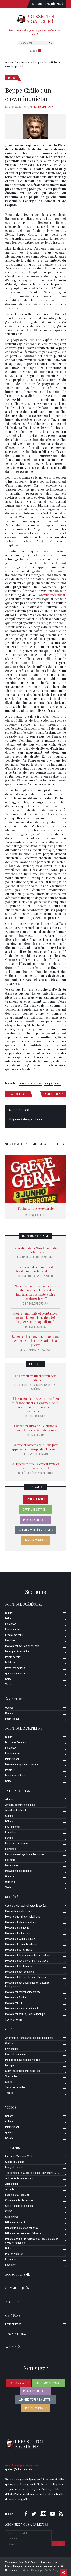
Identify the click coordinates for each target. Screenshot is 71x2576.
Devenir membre (34, 1540)
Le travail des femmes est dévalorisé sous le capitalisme (35, 1269)
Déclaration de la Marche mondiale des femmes (35, 1250)
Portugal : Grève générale (35, 1208)
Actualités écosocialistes (19, 2178)
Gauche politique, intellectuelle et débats (27, 1905)
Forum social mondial (17, 1843)
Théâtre (9, 2092)
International (35, 1236)
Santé (8, 1679)
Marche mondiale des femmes (37, 1257)
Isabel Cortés (37, 1326)
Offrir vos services (35, 1509)
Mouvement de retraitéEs (18, 1949)
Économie (13, 1699)
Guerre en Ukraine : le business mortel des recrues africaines (35, 1428)
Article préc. (18, 1094)
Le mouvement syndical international (25, 1854)
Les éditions (15, 2334)
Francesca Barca (37, 1454)
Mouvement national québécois (22, 2008)
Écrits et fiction (13, 2324)
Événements (12, 2048)
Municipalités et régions (18, 1651)
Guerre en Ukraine (14, 2161)
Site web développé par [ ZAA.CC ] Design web (43, 2570)
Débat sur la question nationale (22, 2227)
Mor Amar (37, 1435)
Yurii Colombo (37, 1416)
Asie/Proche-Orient (15, 1810)
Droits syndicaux (14, 2253)
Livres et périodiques (16, 2054)
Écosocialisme (17, 2274)
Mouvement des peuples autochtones (25, 1977)
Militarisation (12, 1865)
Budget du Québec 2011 (17, 2194)
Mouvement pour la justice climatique (25, 2014)
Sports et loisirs (13, 2019)
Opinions (10, 1881)
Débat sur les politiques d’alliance (23, 2233)
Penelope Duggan (37, 1303)
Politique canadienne (23, 1728)
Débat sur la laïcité (15, 2222)
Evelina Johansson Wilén (37, 1276)
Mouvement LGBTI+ (15, 2003)
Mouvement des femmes (18, 1870)
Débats (9, 1618)
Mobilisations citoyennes (18, 1911)
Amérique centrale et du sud (20, 1804)
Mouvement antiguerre (17, 1927)
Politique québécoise (23, 1604)
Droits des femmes (15, 1742)
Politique (10, 1662)
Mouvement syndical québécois (22, 1646)
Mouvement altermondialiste (20, 1922)
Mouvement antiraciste (17, 1933)
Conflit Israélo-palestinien (19, 2205)
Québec (9, 1707)
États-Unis (10, 1832)
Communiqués (17, 2288)
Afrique (9, 1799)
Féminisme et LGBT (15, 1634)
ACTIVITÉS (13, 2347)
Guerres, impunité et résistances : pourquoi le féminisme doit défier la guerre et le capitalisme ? (35, 1317)
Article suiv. (54, 1094)
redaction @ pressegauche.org (23, 2465)
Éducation (10, 1623)
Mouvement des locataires (19, 1971)
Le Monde (10, 1848)
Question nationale (15, 1673)
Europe (11, 77)
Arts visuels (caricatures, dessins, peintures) (29, 2037)
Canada (9, 1713)
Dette (8, 2248)
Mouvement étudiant (16, 1997)
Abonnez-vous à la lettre (35, 1530)
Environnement (13, 1629)
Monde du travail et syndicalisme (22, 1916)
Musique (9, 2065)
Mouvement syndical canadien (21, 1764)
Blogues (12, 2302)
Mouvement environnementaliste (23, 1992)
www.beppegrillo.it (52, 595)
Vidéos (10, 2107)
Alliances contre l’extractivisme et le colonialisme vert (35, 1466)
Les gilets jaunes (14, 2167)
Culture (9, 1612)
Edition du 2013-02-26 (30, 1083)
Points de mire (13, 1657)
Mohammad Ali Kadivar (37, 1349)
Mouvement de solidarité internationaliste (27, 1955)
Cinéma (9, 2043)
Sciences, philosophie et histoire (23, 2070)
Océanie (9, 1876)
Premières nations (15, 1668)
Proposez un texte (34, 1519)
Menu (35, 50)
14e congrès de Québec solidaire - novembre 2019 (32, 2172)
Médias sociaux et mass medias (22, 2059)
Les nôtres (11, 1640)
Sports (8, 2081)
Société (11, 1897)
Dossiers (12, 2148)
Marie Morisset (43, 107)
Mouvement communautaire (20, 1938)
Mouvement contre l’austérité (21, 1944)
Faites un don (35, 1499)
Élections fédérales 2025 (18, 2156)
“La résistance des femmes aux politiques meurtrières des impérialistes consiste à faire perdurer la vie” (36, 1292)
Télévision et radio (15, 2087)
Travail (8, 1684)
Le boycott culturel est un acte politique (35, 1378)
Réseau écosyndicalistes (37, 1473)
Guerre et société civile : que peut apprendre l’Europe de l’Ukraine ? (35, 1447)
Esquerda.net (37, 1215)
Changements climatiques (19, 2200)
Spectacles (11, 2076)
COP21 (8, 2211)
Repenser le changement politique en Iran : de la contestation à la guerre (35, 1341)
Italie (57, 1083)
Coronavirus (11, 2216)
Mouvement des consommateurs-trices (26, 1960)
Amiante (9, 2189)
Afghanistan (12, 2183)
